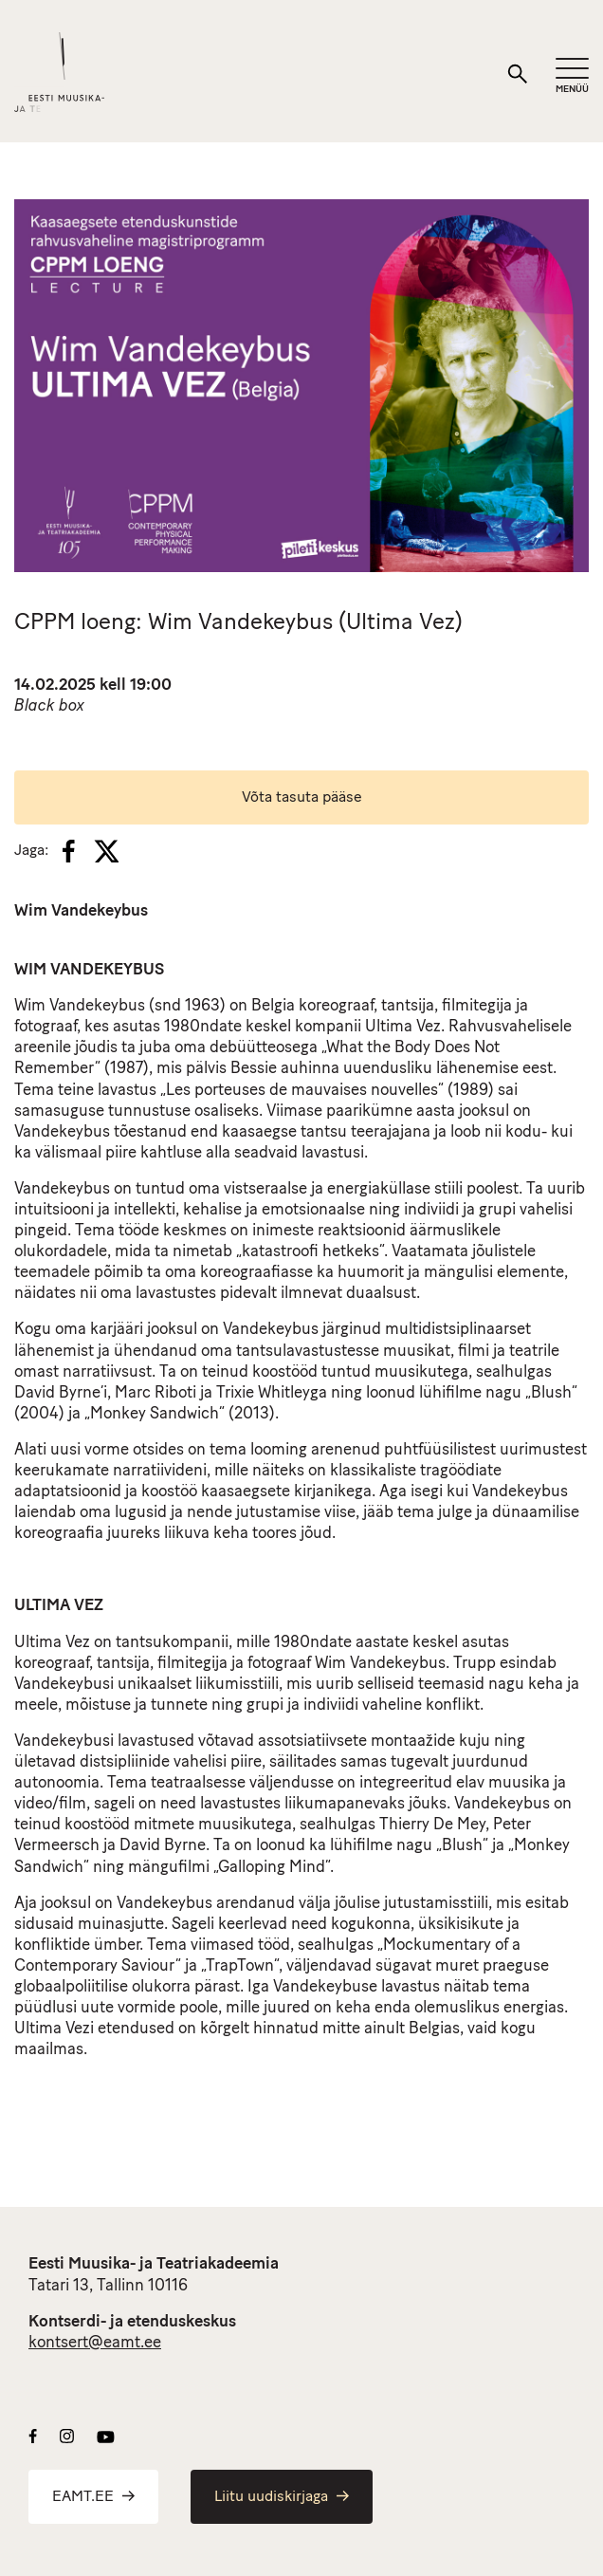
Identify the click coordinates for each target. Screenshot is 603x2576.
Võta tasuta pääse (302, 798)
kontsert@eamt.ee (94, 2343)
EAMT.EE (93, 2497)
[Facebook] (69, 851)
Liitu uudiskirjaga (281, 2497)
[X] (106, 851)
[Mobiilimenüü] (572, 76)
